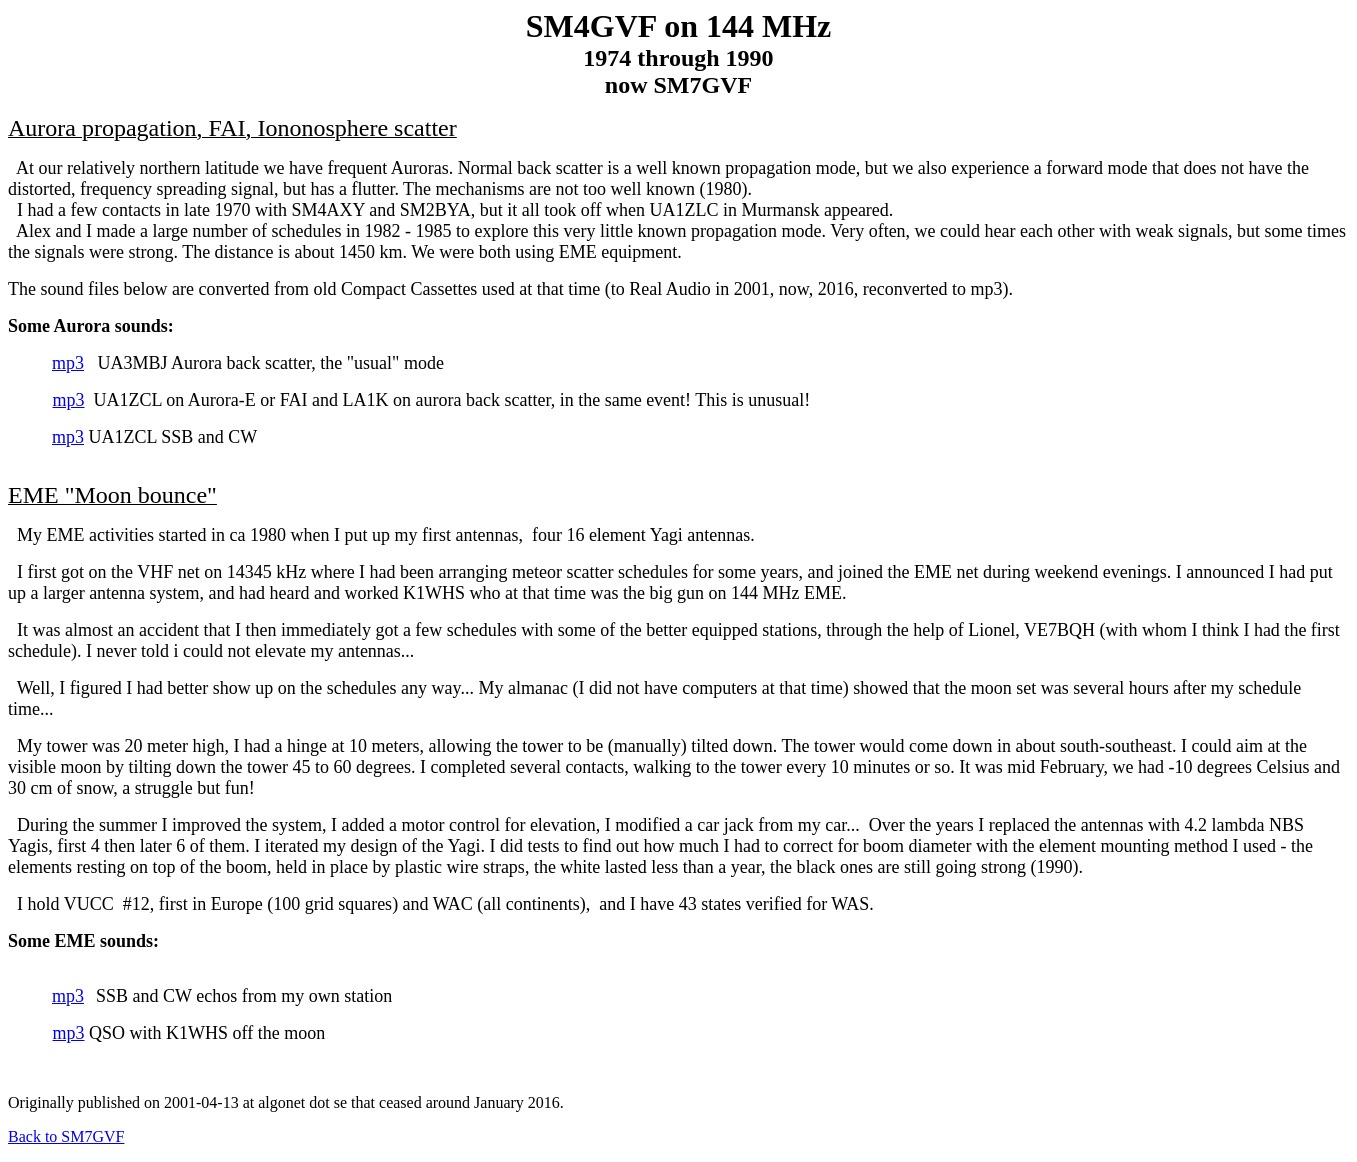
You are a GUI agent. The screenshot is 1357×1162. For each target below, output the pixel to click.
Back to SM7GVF (66, 1136)
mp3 (68, 363)
